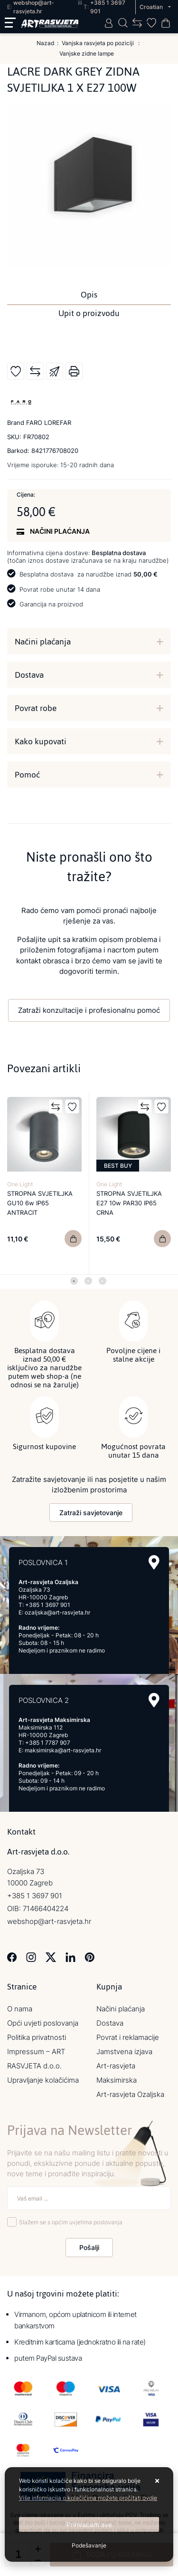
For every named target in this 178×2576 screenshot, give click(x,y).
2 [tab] (88, 1281)
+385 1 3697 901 (47, 1604)
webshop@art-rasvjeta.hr (49, 1921)
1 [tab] (74, 1281)
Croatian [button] (152, 6)
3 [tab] (102, 1281)
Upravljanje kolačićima (43, 2080)
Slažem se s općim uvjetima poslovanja (70, 2222)
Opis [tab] (89, 294)
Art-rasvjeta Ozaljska (130, 2094)
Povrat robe (35, 708)
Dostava (29, 675)
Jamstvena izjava (124, 2051)
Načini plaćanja (43, 641)
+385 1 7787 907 (47, 1742)
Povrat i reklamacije (127, 2037)
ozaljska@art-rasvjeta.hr (57, 1612)
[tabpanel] (44, 1183)
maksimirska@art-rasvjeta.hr (63, 1750)
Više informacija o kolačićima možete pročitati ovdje (88, 2497)
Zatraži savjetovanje (90, 1513)
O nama (19, 2008)
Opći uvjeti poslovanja (42, 2023)
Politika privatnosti (36, 2037)
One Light (20, 1184)
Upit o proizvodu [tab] (89, 313)
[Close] (89, 2524)
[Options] (89, 2545)
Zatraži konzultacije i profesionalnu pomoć (89, 1010)
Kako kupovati (40, 741)
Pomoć (27, 775)
